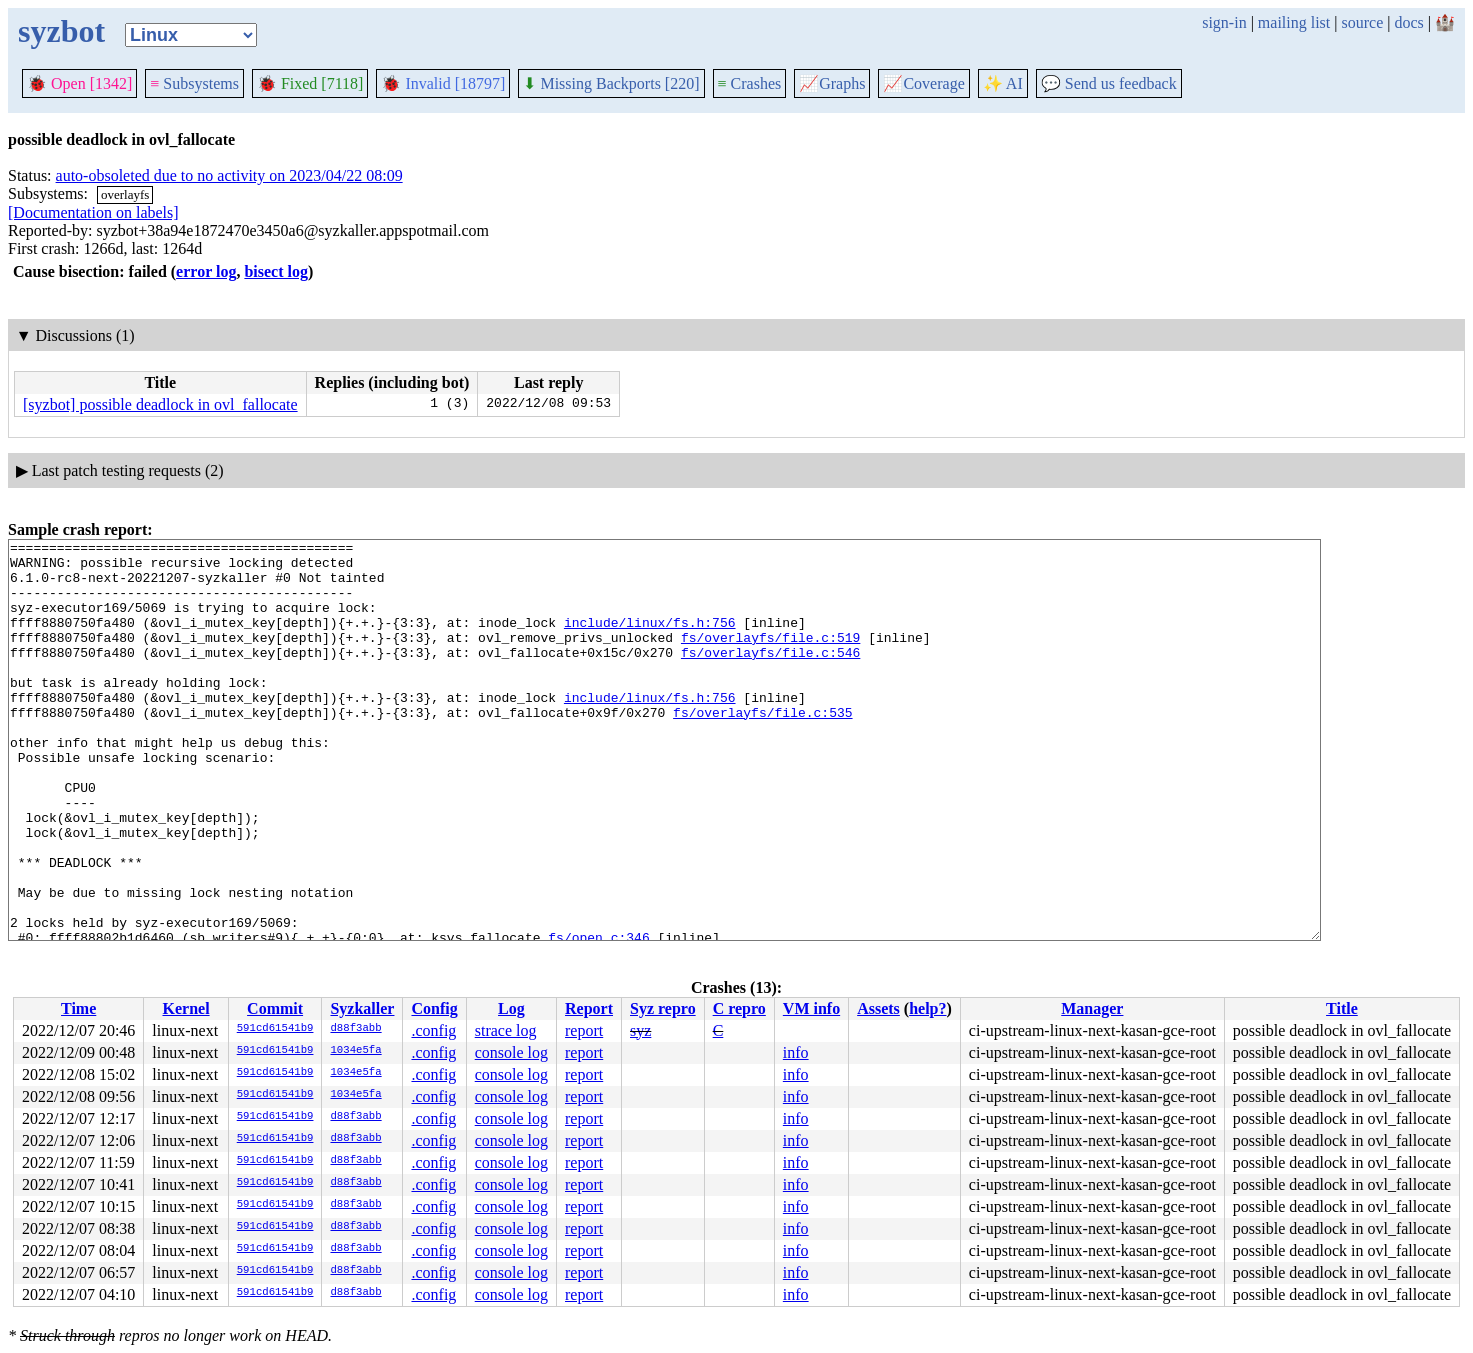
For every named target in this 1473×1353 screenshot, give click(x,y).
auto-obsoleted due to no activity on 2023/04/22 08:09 (229, 175)
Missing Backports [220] (611, 83)
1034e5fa (355, 1051)
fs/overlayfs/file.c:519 (770, 658)
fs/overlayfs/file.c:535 (762, 748)
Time (78, 1008)
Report (589, 1008)
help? (927, 1008)
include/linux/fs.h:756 (650, 640)
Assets (878, 1008)
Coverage (923, 83)
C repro (739, 1008)
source (1363, 22)
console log (511, 1052)
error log (206, 271)
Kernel (185, 1008)
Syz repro (663, 1008)
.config (433, 1030)
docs (1408, 22)
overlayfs (125, 194)
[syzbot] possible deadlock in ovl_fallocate (160, 404)
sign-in (1224, 22)
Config (434, 1008)
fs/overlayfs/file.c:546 (770, 676)
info (796, 1052)
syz (640, 1030)
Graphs (832, 83)
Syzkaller (362, 1008)
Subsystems (194, 83)
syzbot (61, 31)
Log (511, 1008)
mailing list (1294, 22)
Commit (275, 1008)
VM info (811, 1008)
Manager (1092, 1008)
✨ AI (1003, 83)
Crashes (750, 83)
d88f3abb (355, 1029)
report (584, 1030)
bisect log (276, 271)
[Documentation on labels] (93, 212)
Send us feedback (1109, 83)
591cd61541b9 (275, 1029)
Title (1342, 1008)
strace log (506, 1030)
